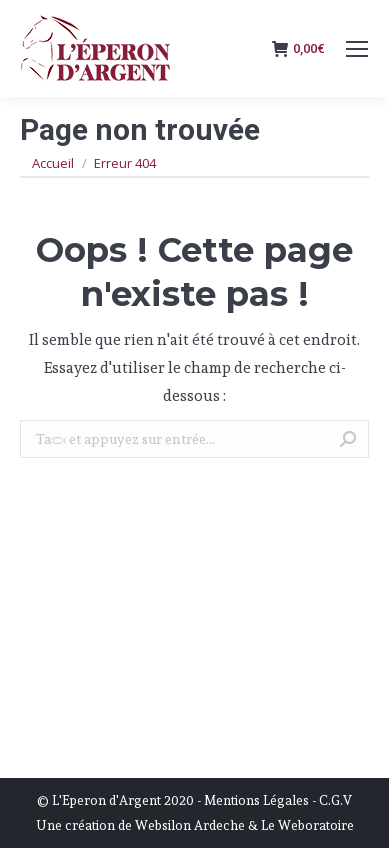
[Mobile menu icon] (357, 49)
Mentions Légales (256, 800)
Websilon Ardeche (190, 825)
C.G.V (335, 800)
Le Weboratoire (307, 825)
